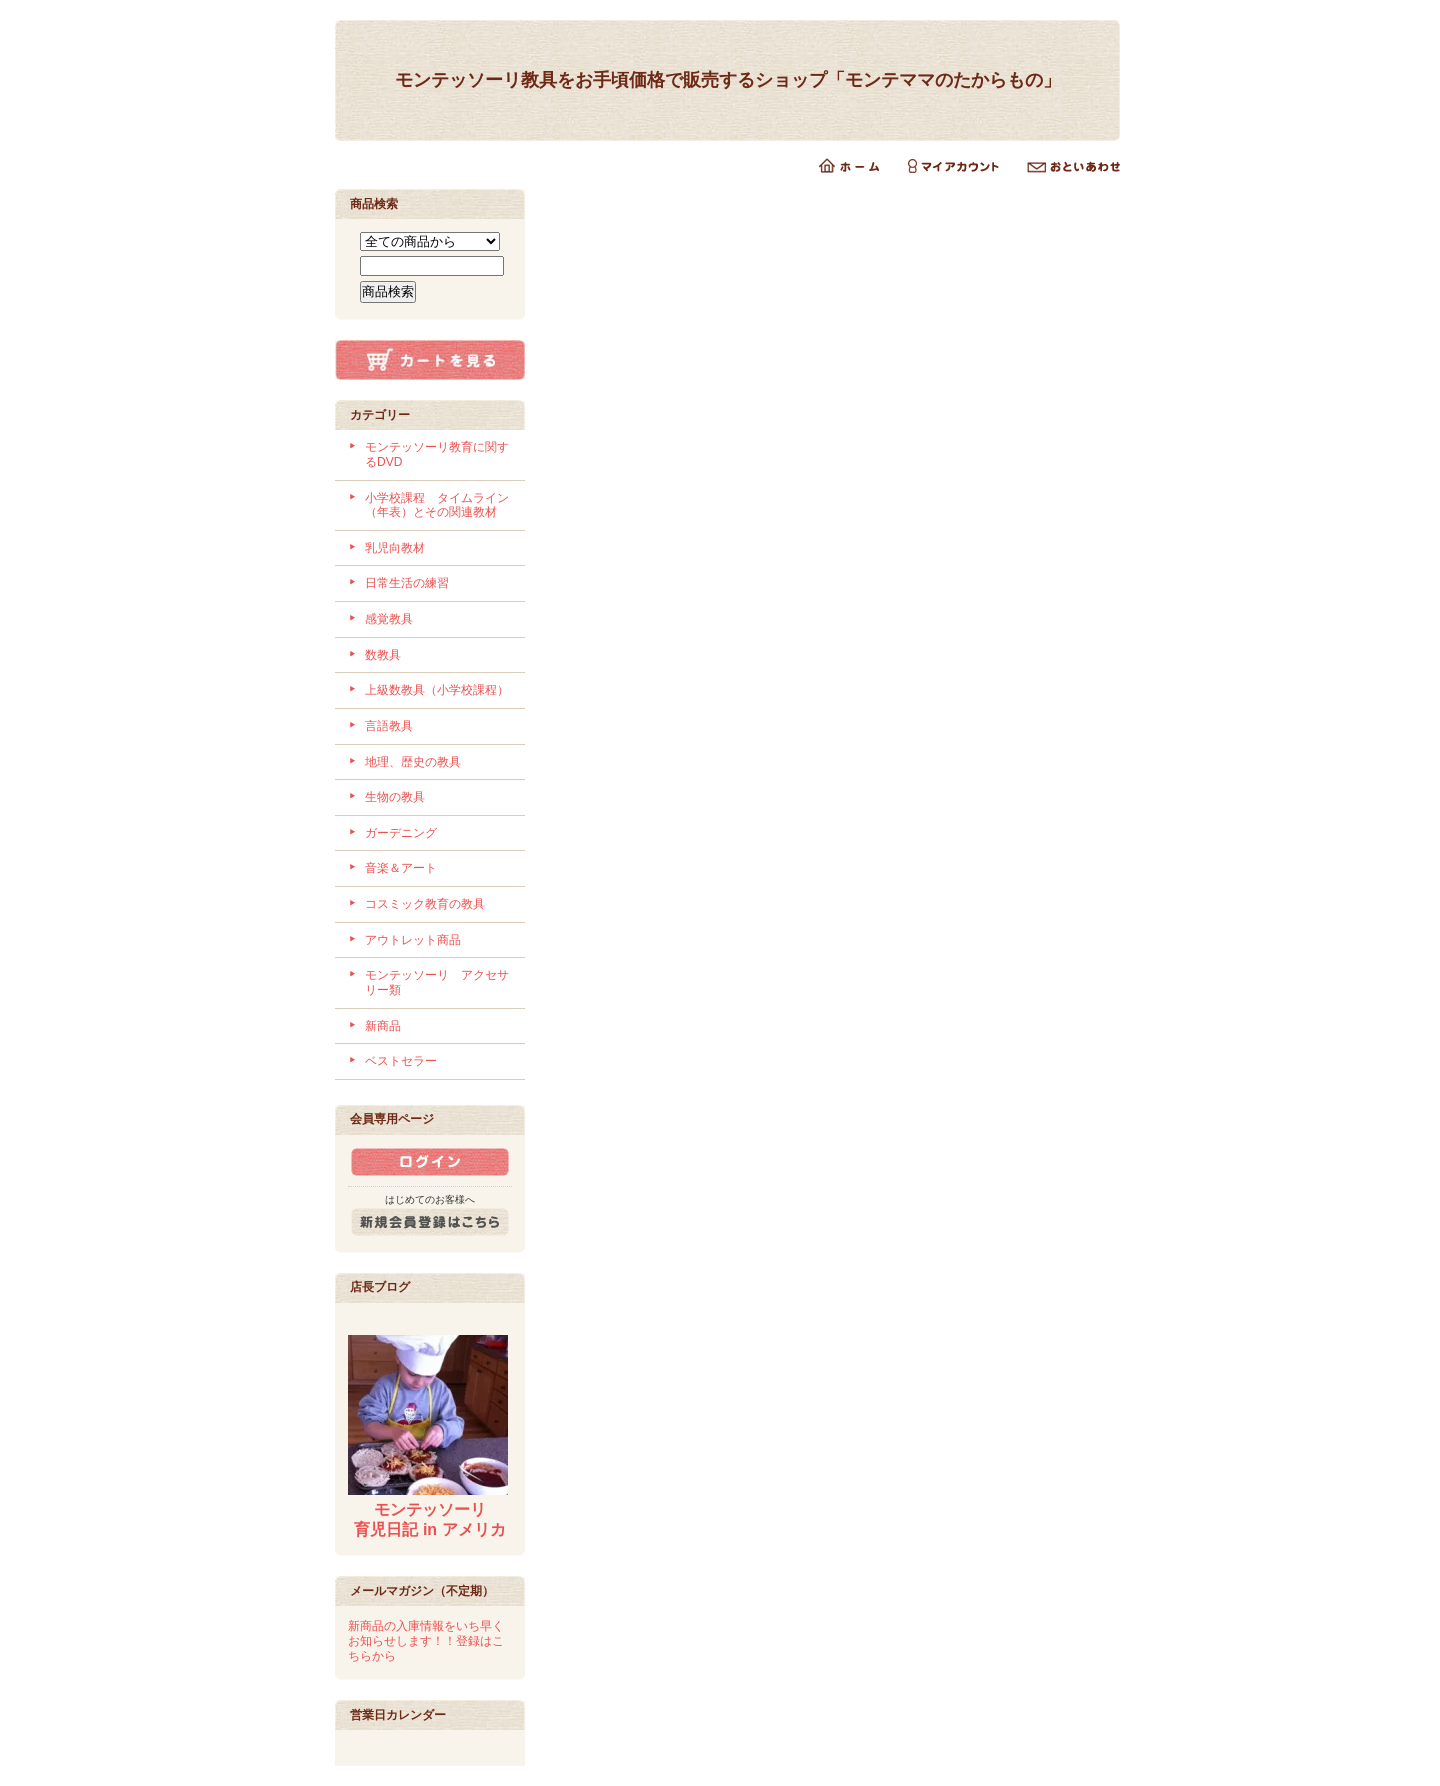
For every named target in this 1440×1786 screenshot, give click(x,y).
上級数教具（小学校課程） (437, 690)
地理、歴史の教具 (413, 762)
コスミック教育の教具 (425, 904)
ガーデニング (401, 833)
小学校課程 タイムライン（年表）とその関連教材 (437, 505)
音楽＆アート (401, 868)
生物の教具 (395, 797)
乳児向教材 (395, 548)
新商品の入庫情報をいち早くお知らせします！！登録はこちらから (426, 1640)
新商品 (383, 1026)
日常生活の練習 (407, 583)
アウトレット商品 (413, 940)
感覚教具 (389, 619)
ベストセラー (401, 1061)
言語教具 (389, 726)
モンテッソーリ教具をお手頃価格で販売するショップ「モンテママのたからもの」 (728, 80)
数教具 (383, 655)
